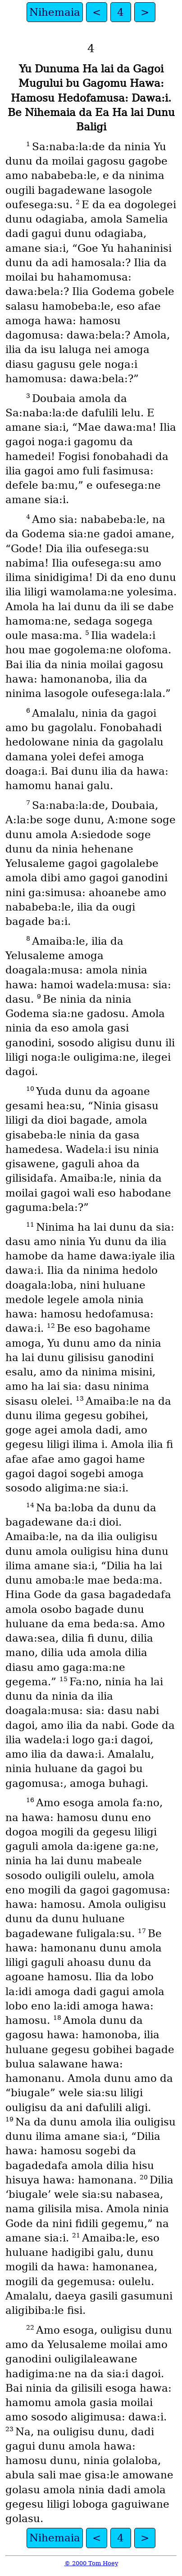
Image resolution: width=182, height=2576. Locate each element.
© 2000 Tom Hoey (91, 2563)
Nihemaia (54, 12)
